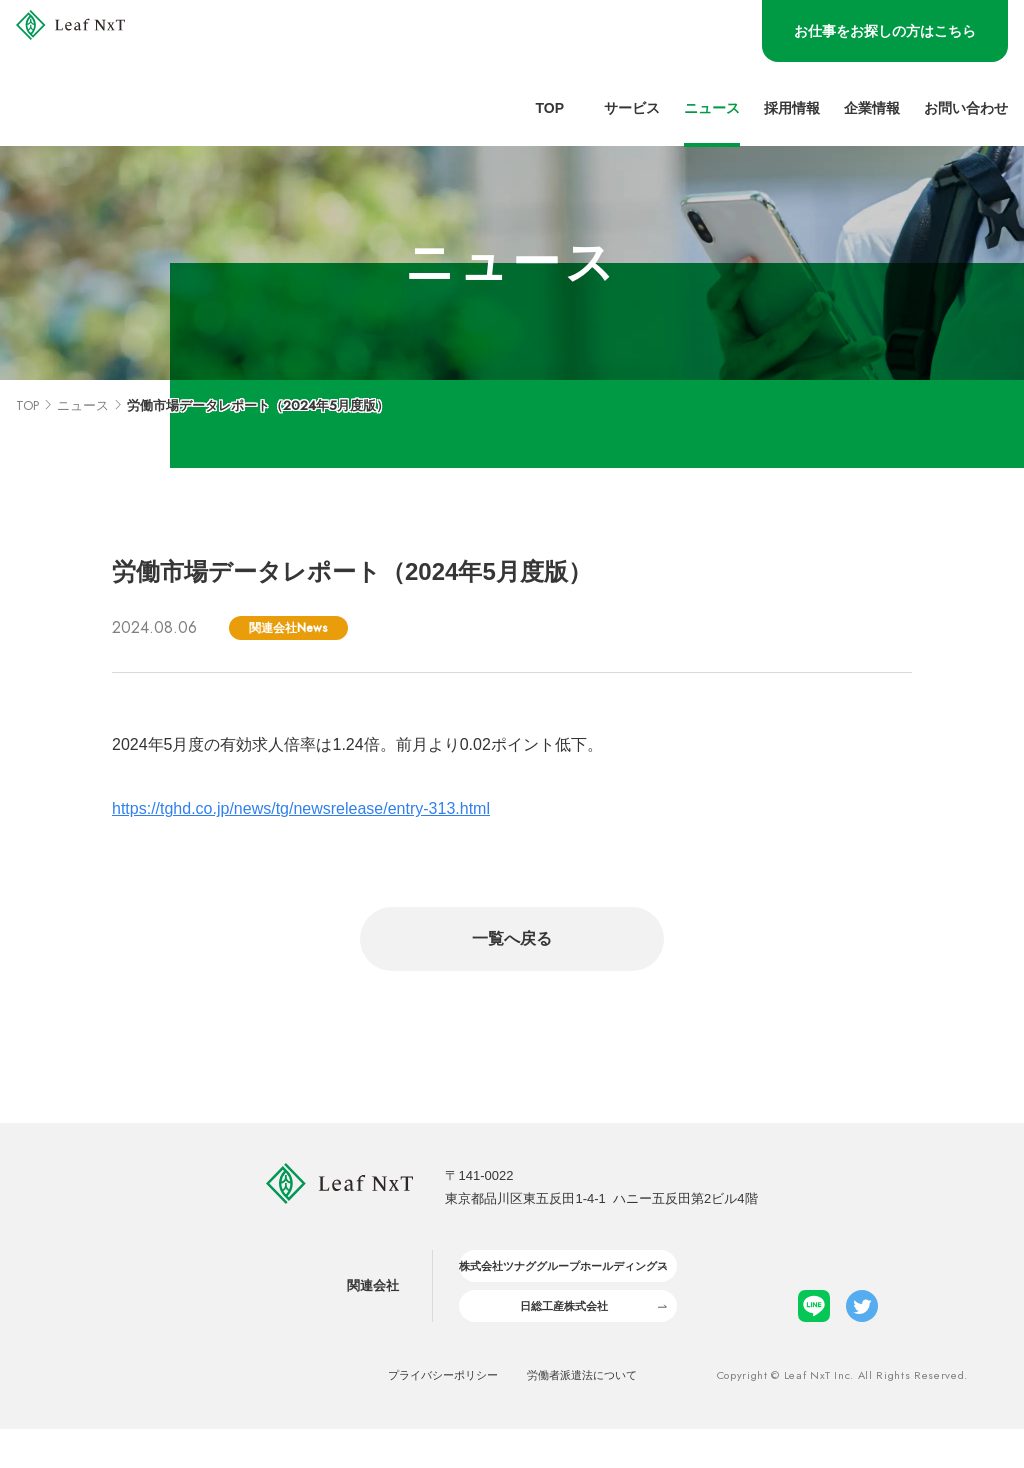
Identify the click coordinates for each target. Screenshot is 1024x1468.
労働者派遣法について (600, 1413)
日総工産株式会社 (562, 1338)
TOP (27, 405)
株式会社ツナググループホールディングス (561, 1286)
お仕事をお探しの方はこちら (885, 31)
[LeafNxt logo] (117, 73)
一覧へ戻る (512, 938)
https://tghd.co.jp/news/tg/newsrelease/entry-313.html (301, 808)
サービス (632, 108)
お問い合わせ (966, 108)
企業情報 (872, 108)
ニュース (712, 108)
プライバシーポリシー (425, 1413)
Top (549, 108)
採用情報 (792, 108)
